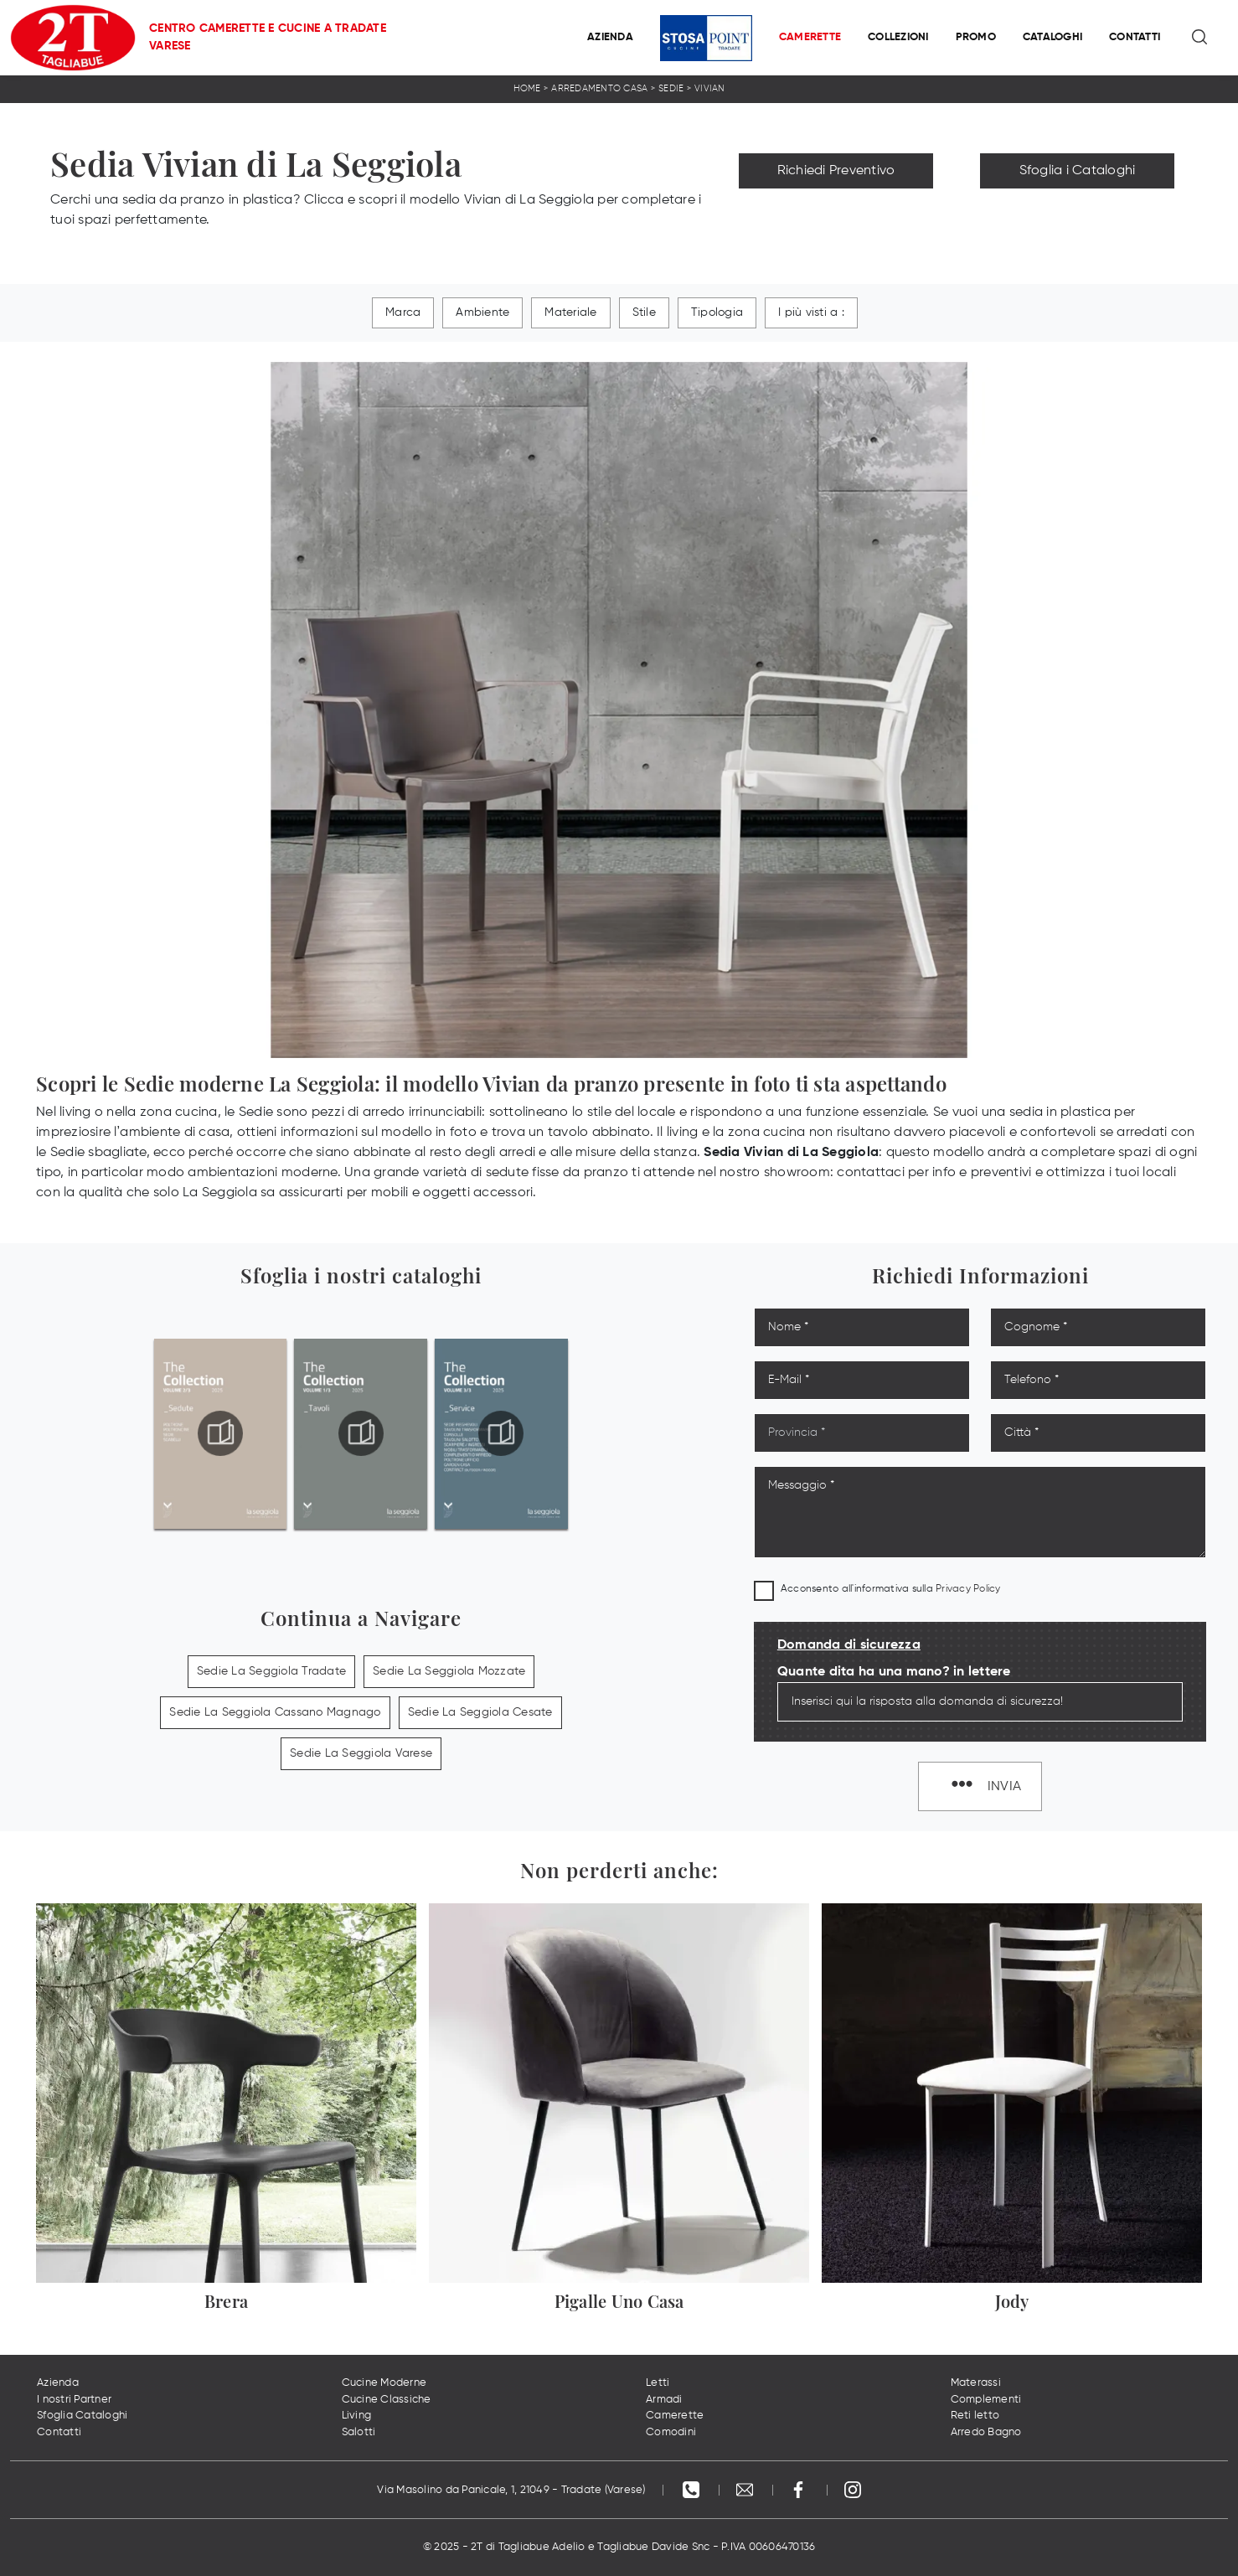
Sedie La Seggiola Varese (361, 1753)
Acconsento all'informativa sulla (891, 1589)
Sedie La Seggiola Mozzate (449, 1671)
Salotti (359, 2432)
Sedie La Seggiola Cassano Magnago (274, 1712)
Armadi (664, 2399)
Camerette (810, 37)
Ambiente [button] (482, 312)
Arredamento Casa (599, 88)
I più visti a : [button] (811, 312)
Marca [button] (402, 312)
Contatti (1134, 37)
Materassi (976, 2382)
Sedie (670, 88)
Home (527, 88)
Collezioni (898, 37)
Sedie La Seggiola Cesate (480, 1712)
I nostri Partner (74, 2399)
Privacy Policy (968, 1589)
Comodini (671, 2432)
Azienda (610, 37)
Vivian (709, 88)
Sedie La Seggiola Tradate (271, 1671)
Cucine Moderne (384, 2382)
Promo (976, 37)
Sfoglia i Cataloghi (1077, 171)
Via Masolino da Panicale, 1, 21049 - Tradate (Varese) (511, 2490)
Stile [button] (644, 312)
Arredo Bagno (986, 2432)
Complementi (986, 2399)
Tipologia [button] (717, 312)
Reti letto (975, 2415)
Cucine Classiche (386, 2399)
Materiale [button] (570, 312)
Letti (657, 2382)
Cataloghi (1052, 37)
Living (357, 2415)
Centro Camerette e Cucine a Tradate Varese (267, 37)
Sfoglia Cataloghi (82, 2415)
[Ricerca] (1201, 37)
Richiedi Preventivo (836, 171)
